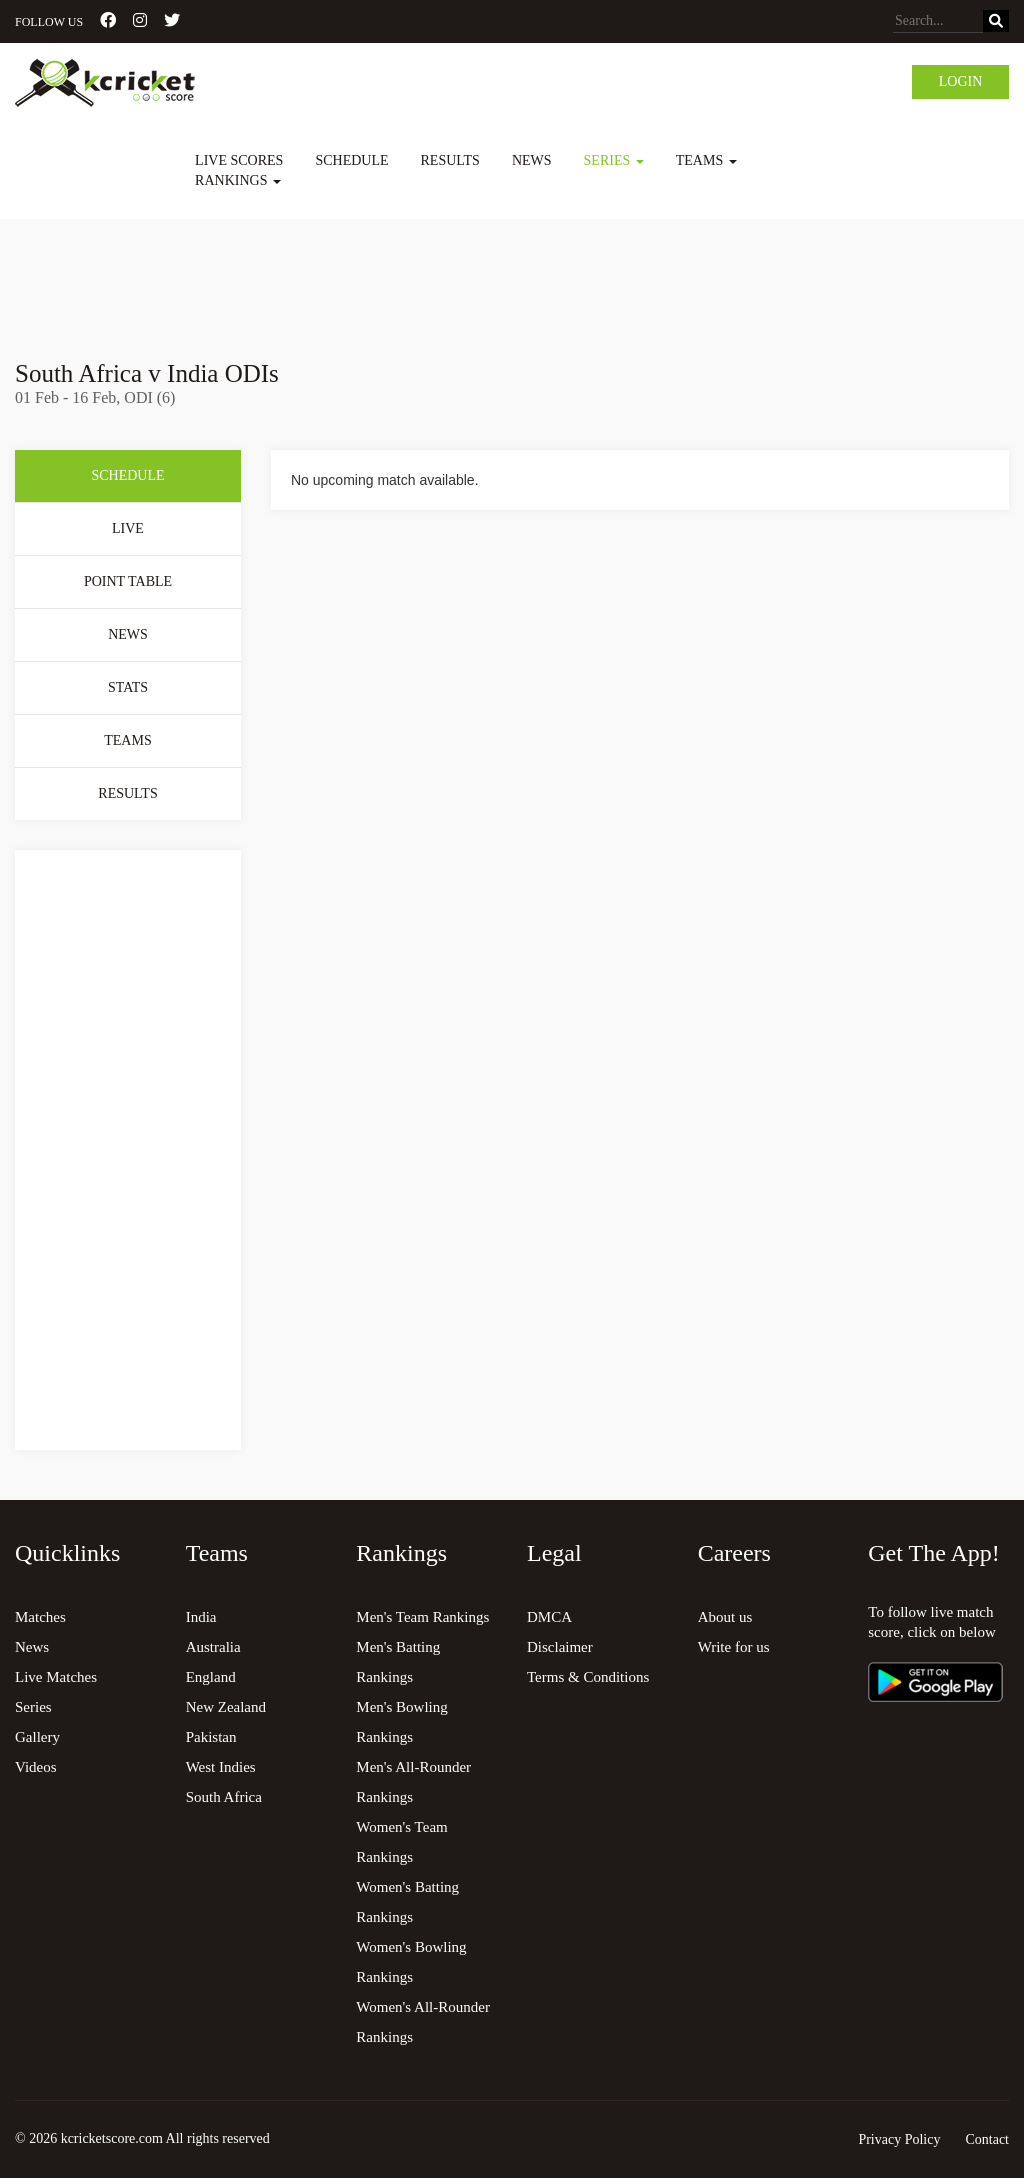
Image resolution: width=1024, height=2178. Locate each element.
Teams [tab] (127, 740)
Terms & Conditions (588, 1677)
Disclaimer (560, 1647)
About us (725, 1617)
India (201, 1617)
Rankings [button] (238, 180)
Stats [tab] (128, 687)
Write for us (734, 1647)
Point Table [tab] (128, 581)
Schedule (351, 160)
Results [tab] (127, 793)
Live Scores (239, 160)
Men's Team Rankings (422, 1617)
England (211, 1677)
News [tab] (128, 634)
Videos (36, 1767)
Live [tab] (128, 528)
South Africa (224, 1797)
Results (450, 160)
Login (961, 81)
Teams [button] (706, 160)
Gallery (37, 1737)
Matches (40, 1617)
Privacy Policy (899, 2139)
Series (33, 1707)
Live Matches (56, 1677)
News (532, 160)
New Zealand (226, 1707)
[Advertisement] (512, 275)
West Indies (221, 1767)
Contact (987, 2139)
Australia (213, 1647)
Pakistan (211, 1737)
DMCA (549, 1617)
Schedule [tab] (127, 475)
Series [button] (614, 160)
